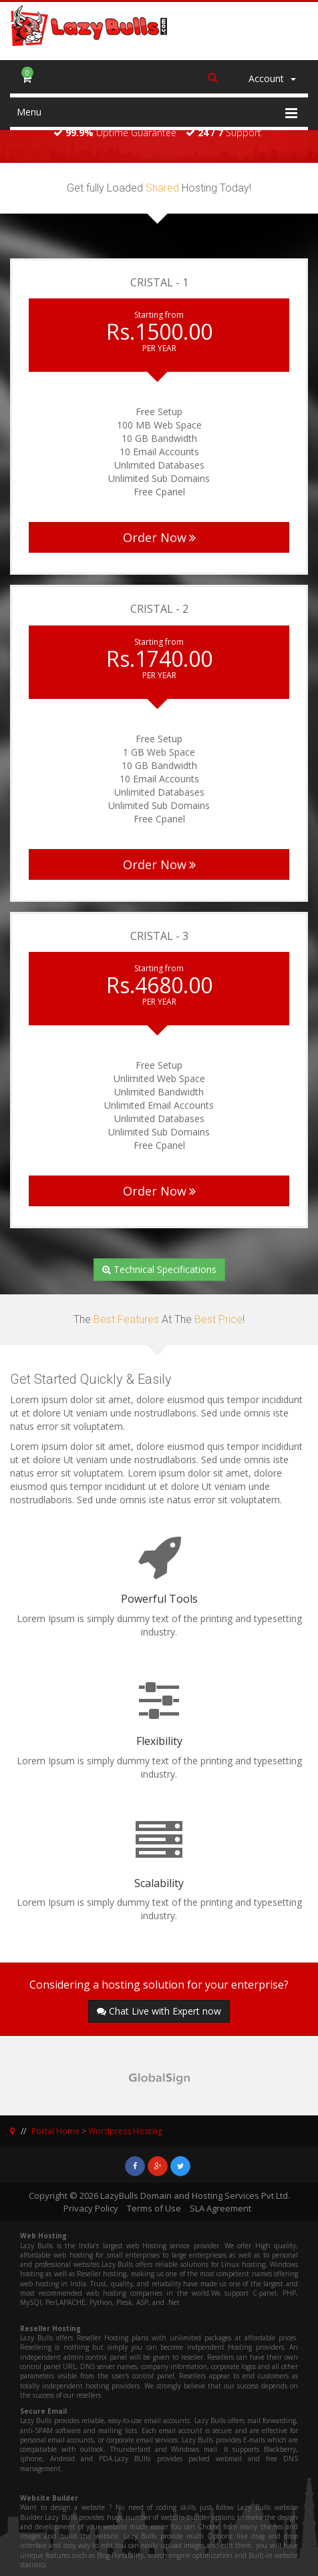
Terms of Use (154, 2208)
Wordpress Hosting (125, 2131)
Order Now (159, 537)
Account (272, 78)
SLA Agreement (220, 2208)
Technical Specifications (159, 1269)
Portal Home (55, 2131)
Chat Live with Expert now (159, 2011)
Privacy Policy (90, 2208)
